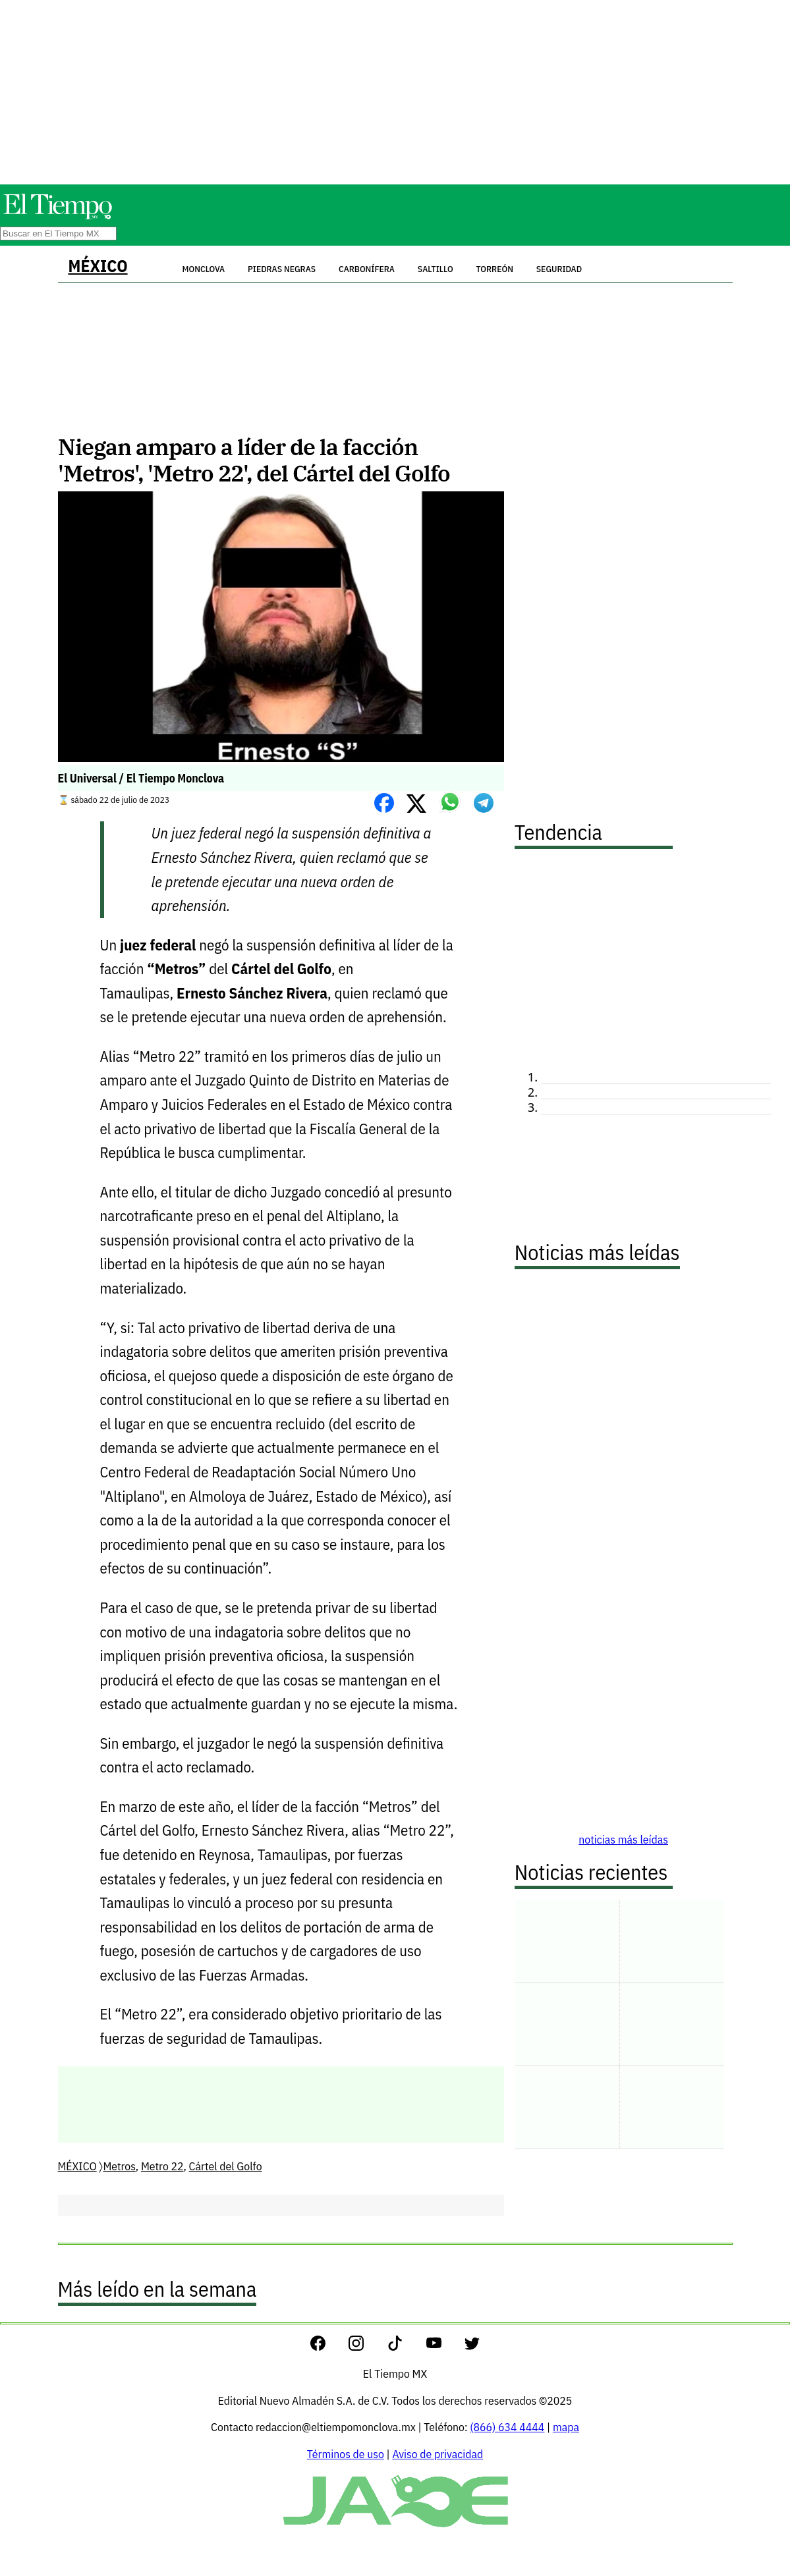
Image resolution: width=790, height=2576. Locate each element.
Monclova (203, 269)
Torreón (494, 269)
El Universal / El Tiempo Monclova (141, 778)
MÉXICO (98, 266)
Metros (119, 2166)
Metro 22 (162, 2166)
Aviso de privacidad (437, 2453)
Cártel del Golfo (225, 2166)
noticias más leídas (623, 1839)
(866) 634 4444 (507, 2426)
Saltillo (435, 269)
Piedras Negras (282, 269)
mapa (566, 2426)
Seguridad (559, 269)
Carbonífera (367, 269)
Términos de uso (345, 2453)
